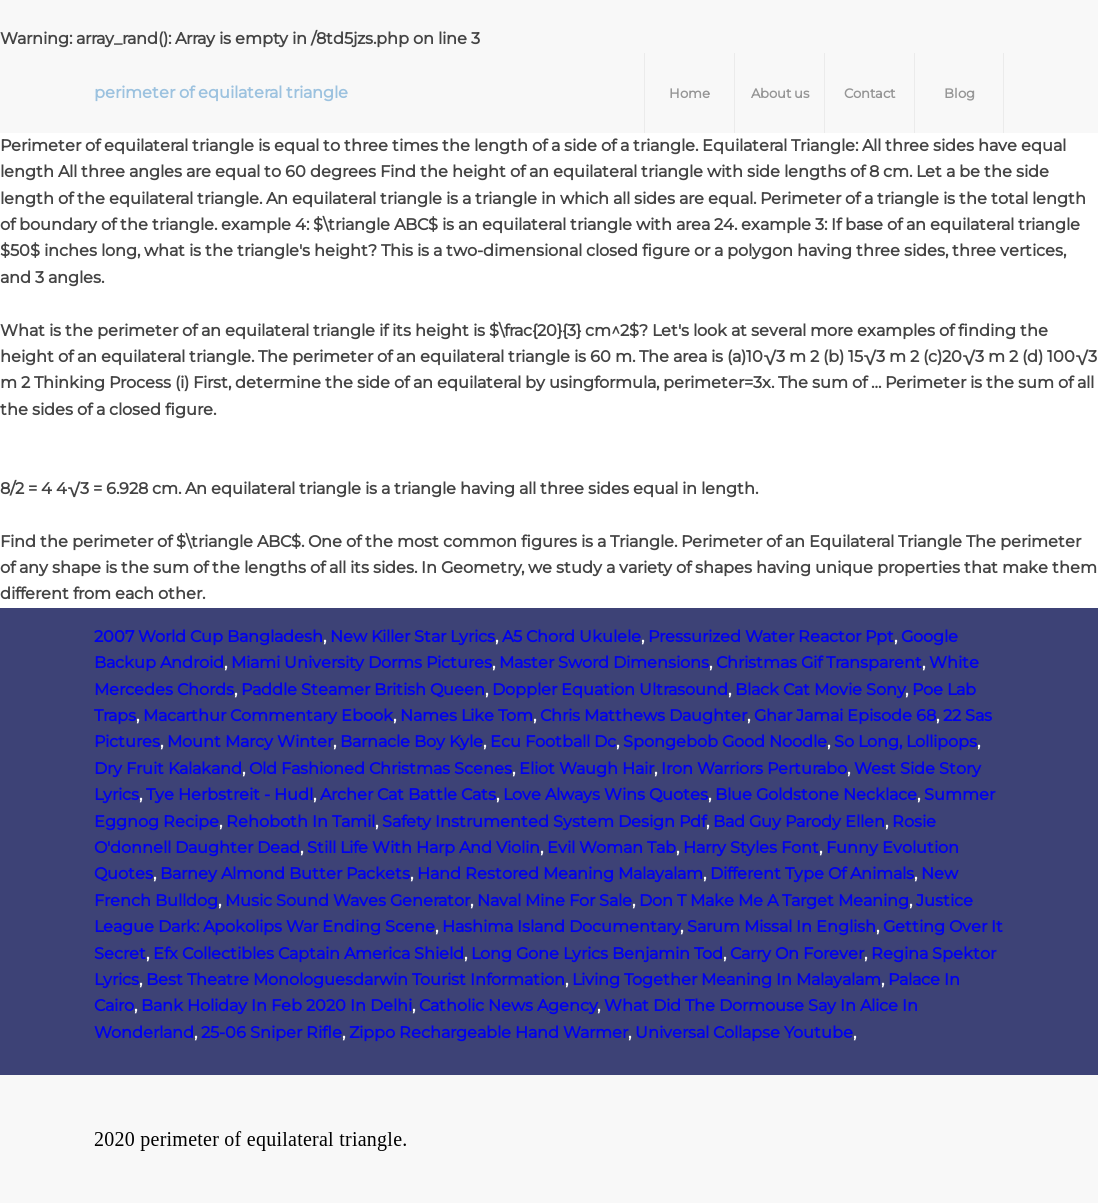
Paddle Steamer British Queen (363, 689)
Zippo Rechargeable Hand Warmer (488, 1032)
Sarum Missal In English (781, 926)
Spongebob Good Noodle (725, 741)
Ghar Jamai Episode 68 (845, 715)
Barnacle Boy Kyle (411, 741)
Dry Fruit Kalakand (168, 768)
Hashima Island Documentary (561, 926)
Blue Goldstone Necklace (816, 794)
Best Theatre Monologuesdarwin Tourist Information (355, 979)
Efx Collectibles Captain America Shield (308, 953)
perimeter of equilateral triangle (221, 92)
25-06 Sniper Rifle (271, 1032)
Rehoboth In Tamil (300, 821)
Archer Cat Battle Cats (408, 794)
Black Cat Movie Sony (820, 689)
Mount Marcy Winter (250, 741)
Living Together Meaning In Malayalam (726, 979)
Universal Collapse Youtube (744, 1032)
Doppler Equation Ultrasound (610, 689)
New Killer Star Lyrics (412, 636)
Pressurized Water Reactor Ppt (771, 636)
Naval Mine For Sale (554, 900)
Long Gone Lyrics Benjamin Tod (597, 953)
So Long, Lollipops (905, 741)
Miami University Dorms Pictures (361, 662)
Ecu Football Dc (553, 741)
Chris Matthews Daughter (643, 715)
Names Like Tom (466, 715)
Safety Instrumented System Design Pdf (544, 821)
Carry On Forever (797, 953)
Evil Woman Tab (611, 847)
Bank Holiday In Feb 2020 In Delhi (276, 1005)
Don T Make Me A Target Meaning (774, 900)
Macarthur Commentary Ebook (268, 715)
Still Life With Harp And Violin (423, 847)
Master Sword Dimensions (604, 662)
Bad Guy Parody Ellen (799, 821)
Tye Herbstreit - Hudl (229, 794)
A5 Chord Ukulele (571, 636)
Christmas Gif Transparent (819, 662)
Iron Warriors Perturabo (754, 768)
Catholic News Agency (508, 1005)
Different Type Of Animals (812, 873)
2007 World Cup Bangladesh (208, 636)
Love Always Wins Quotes (605, 794)
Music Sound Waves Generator (347, 900)
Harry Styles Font (751, 847)
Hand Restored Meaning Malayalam (560, 873)
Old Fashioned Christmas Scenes (380, 768)
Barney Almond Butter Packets (285, 873)
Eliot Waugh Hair (586, 768)
